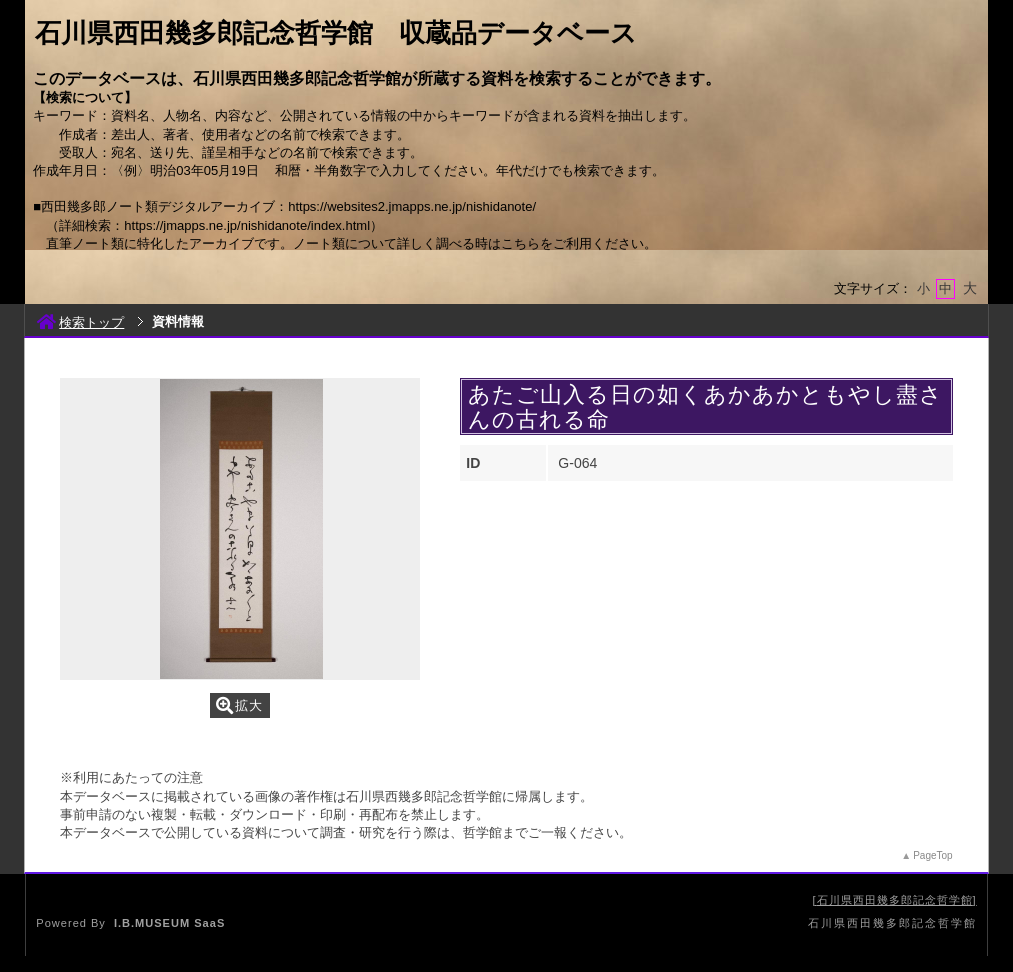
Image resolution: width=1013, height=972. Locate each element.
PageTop (932, 855)
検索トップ (80, 322)
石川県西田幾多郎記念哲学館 (895, 900)
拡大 (239, 705)
